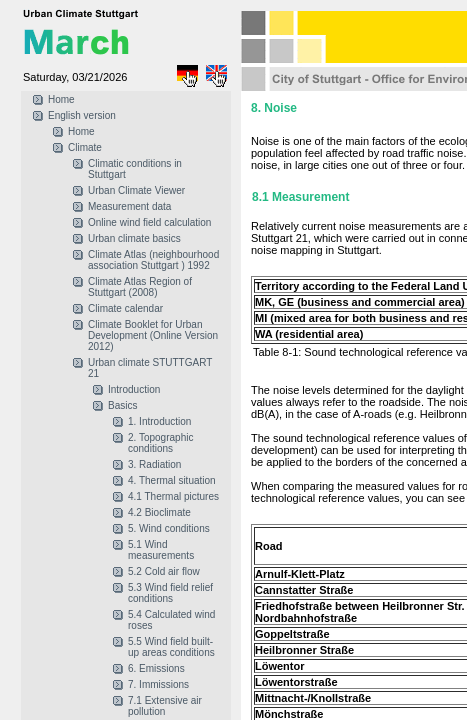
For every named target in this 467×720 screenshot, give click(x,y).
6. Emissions (156, 668)
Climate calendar (125, 308)
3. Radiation (154, 464)
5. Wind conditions (169, 528)
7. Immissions (158, 684)
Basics (122, 405)
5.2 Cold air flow (164, 571)
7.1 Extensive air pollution (165, 706)
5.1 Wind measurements (161, 550)
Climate (85, 147)
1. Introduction (159, 421)
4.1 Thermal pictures (173, 496)
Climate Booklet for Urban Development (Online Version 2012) (153, 335)
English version (82, 115)
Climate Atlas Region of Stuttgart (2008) (140, 287)
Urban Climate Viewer (136, 190)
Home (61, 99)
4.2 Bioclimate (159, 512)
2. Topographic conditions (160, 443)
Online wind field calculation (149, 222)
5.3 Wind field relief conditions (170, 593)
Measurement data (129, 206)
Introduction (134, 389)
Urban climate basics (134, 238)
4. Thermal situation (172, 480)
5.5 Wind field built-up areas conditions (171, 647)
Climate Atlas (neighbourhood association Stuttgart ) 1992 (153, 260)
